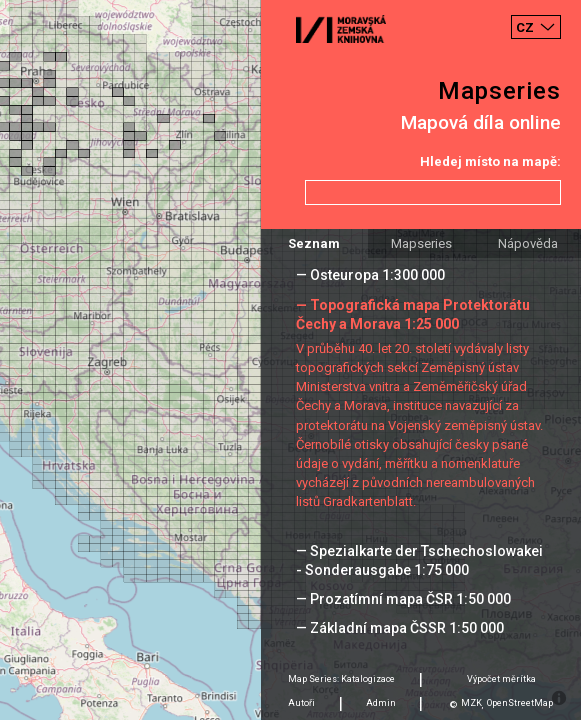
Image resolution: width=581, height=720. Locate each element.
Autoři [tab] (301, 703)
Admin (381, 703)
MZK (471, 703)
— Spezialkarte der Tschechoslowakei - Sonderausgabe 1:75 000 (419, 560)
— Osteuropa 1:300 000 (370, 275)
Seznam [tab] (314, 243)
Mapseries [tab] (421, 243)
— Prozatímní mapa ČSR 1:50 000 (403, 599)
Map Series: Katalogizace (341, 679)
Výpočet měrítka (501, 679)
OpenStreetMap (520, 703)
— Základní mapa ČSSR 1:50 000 (400, 628)
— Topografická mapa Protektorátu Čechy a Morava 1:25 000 (413, 314)
